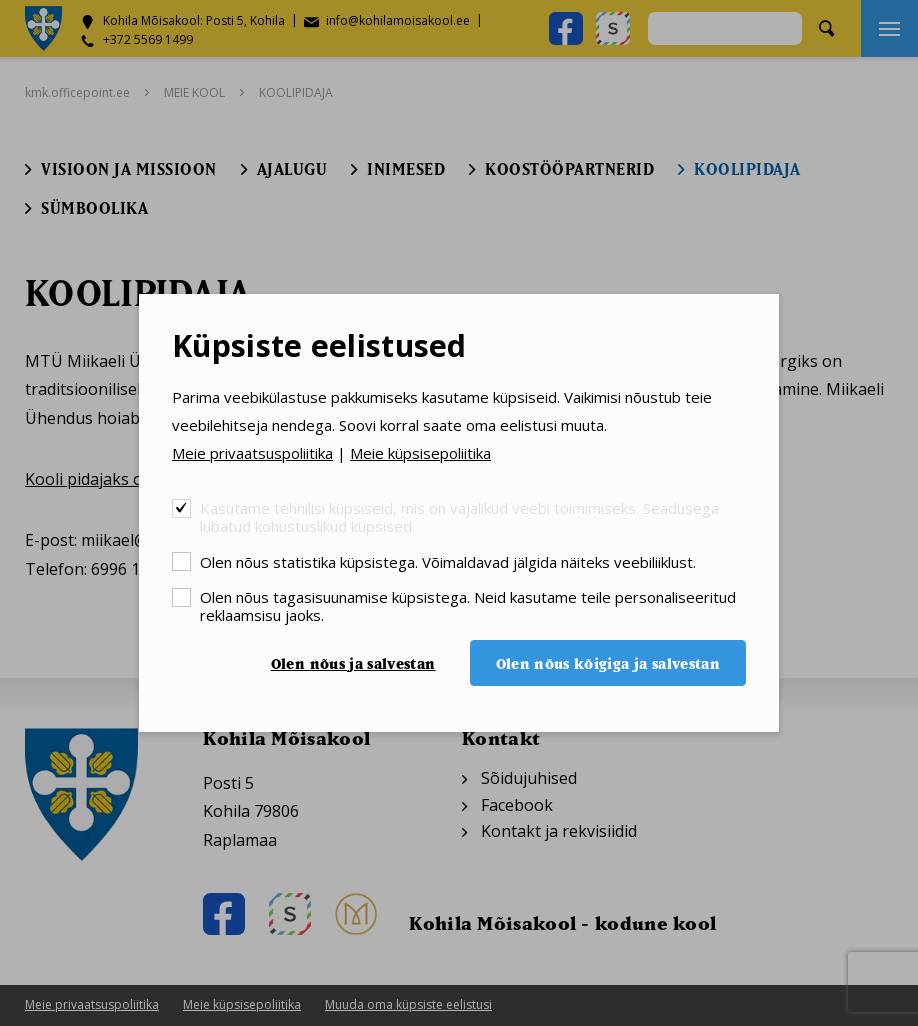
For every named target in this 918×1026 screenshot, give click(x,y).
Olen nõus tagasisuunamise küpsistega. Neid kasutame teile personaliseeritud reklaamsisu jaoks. (468, 605)
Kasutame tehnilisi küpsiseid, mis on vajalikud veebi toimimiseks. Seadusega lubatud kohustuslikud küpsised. (459, 516)
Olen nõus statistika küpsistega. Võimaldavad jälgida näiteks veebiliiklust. (448, 561)
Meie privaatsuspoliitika (252, 453)
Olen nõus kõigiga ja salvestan (608, 663)
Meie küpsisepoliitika (420, 453)
